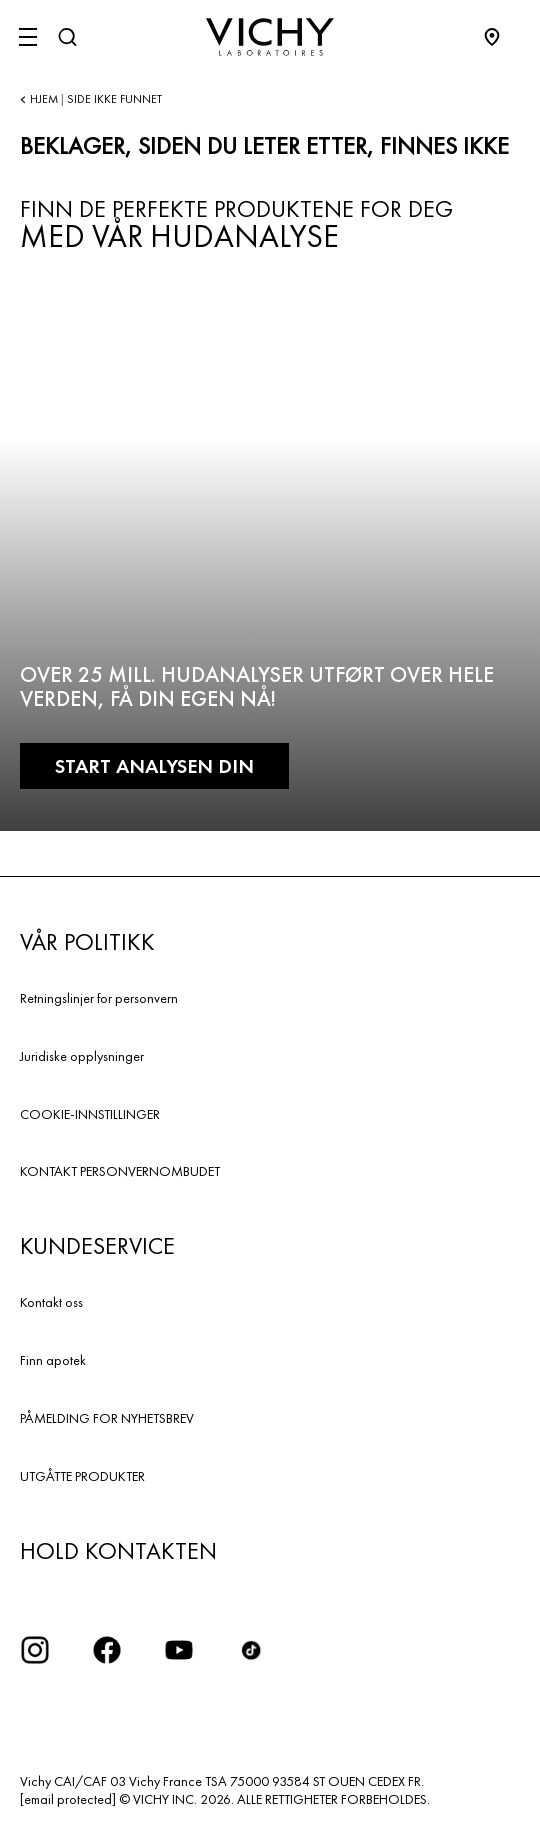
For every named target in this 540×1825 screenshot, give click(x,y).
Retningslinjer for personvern (99, 998)
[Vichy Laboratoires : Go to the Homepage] (270, 37)
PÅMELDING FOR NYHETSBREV (107, 1418)
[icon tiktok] (251, 1650)
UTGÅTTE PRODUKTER (82, 1476)
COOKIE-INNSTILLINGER (90, 1114)
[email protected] (68, 1799)
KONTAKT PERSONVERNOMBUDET (120, 1171)
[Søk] (67, 37)
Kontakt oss (51, 1302)
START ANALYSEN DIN (154, 766)
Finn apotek (53, 1360)
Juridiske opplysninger (82, 1056)
